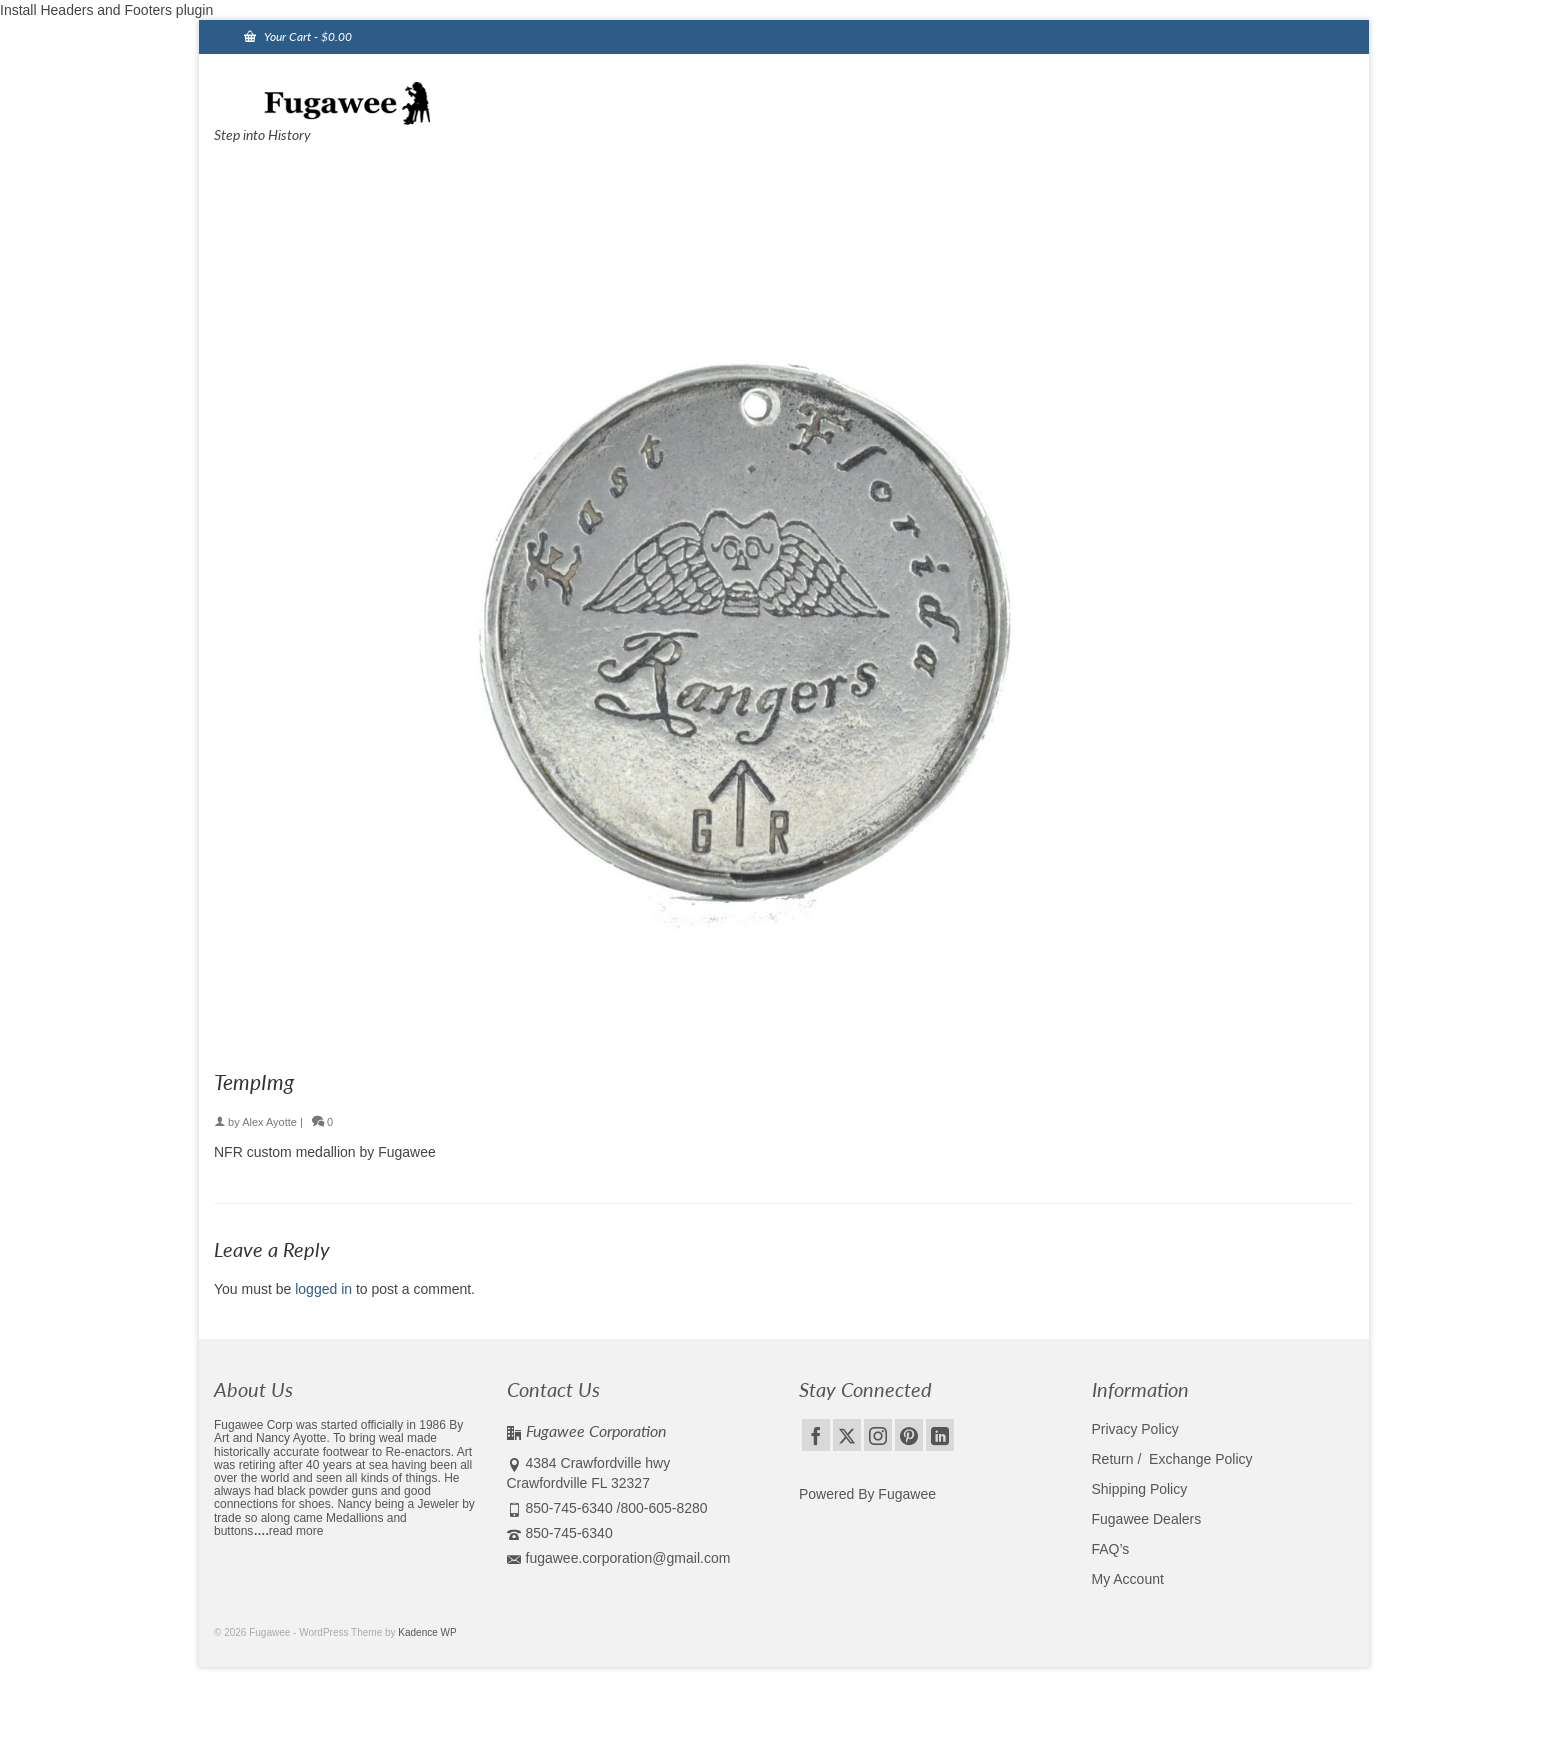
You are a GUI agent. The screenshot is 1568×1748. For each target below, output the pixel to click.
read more (296, 1531)
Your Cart (298, 36)
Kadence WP (427, 1632)
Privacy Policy (1135, 1429)
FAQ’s (1111, 1549)
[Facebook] (816, 1434)
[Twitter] (847, 1434)
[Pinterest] (909, 1434)
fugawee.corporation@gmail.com (619, 1558)
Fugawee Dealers (1149, 1519)
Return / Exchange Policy (1172, 1459)
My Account (1128, 1579)
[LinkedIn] (940, 1434)
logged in (323, 1289)
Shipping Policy (1140, 1489)
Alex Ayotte (269, 1122)
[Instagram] (878, 1434)
